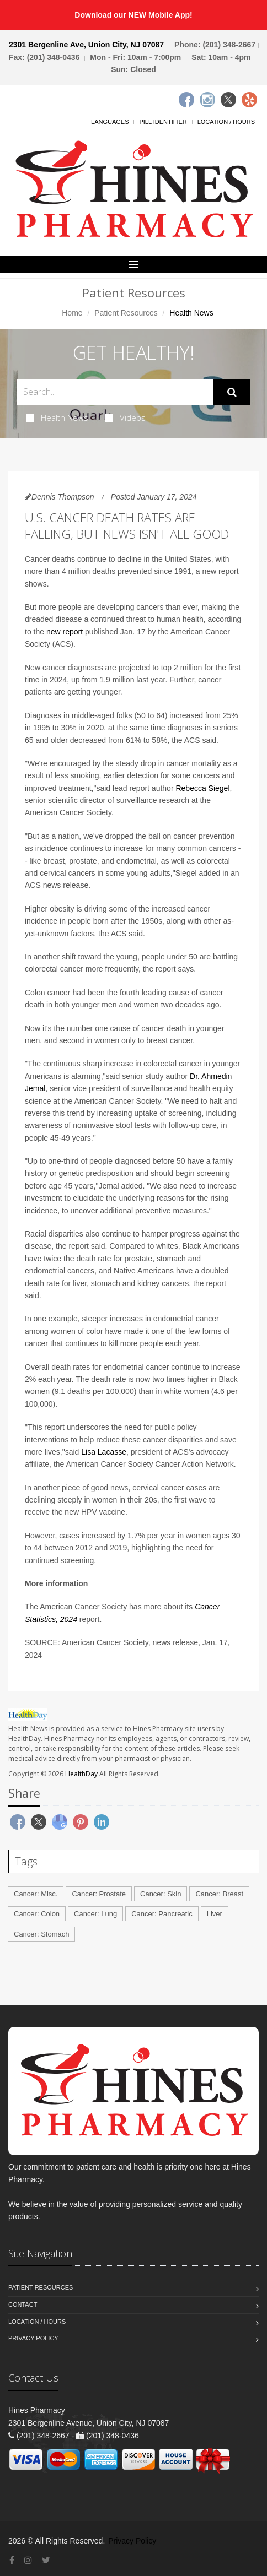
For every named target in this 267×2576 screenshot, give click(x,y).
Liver (214, 1914)
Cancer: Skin (160, 1894)
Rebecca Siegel (202, 788)
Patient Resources (125, 312)
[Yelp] (249, 99)
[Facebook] (186, 99)
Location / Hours (226, 121)
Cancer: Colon (37, 1914)
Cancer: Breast (219, 1894)
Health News (57, 417)
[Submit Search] (231, 392)
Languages (110, 121)
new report (64, 631)
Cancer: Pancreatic (162, 1914)
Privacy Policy (33, 2338)
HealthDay (81, 1773)
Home (72, 312)
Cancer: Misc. (35, 1894)
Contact (22, 2304)
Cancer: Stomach (41, 1934)
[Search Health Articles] (115, 392)
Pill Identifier (162, 121)
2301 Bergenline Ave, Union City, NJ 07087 (86, 44)
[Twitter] (228, 99)
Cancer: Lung (95, 1914)
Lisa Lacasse (103, 1451)
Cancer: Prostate (99, 1894)
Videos (125, 417)
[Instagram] (207, 99)
